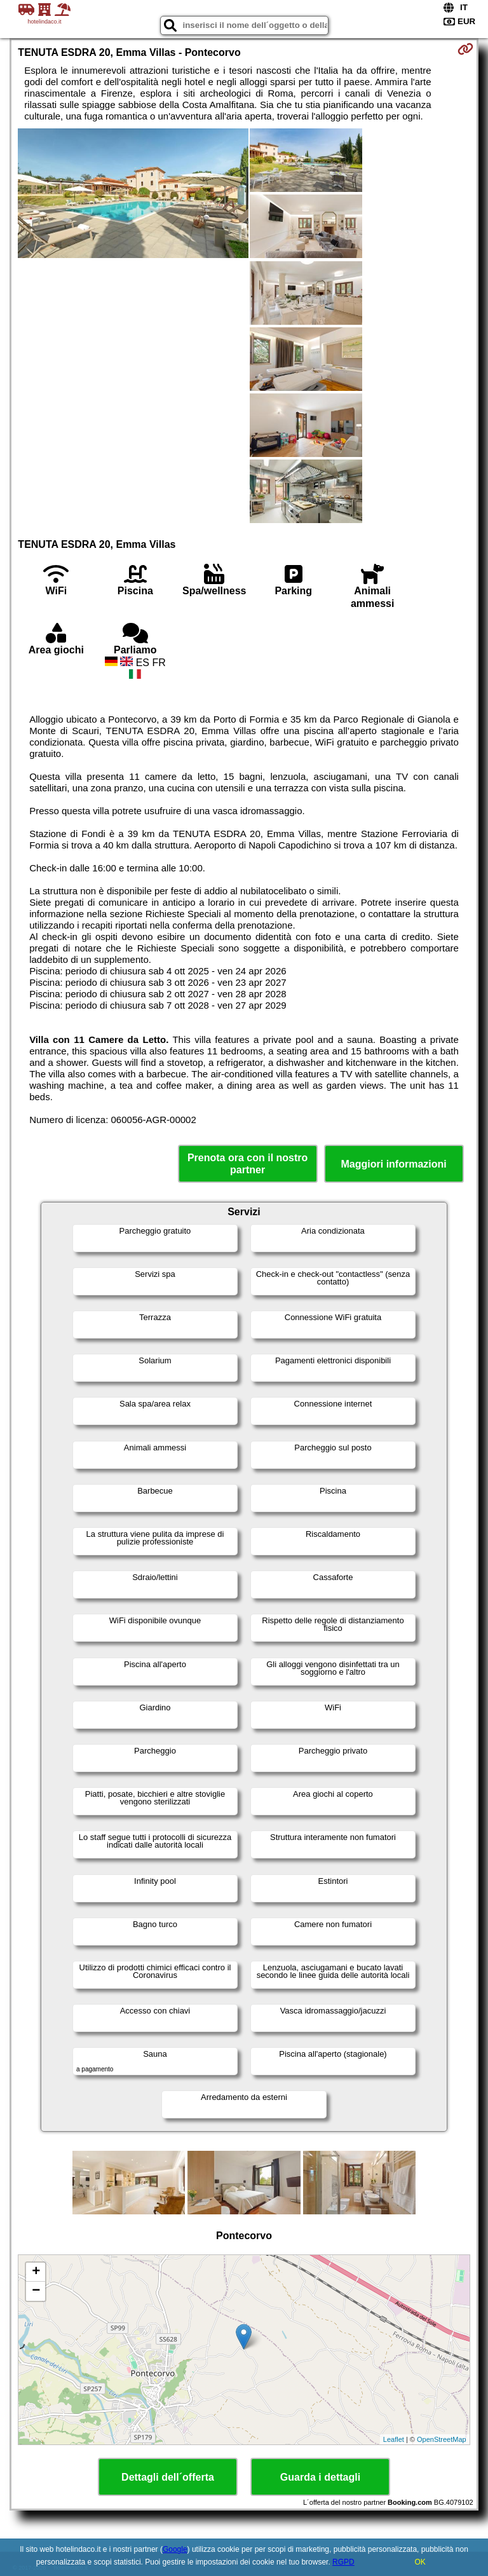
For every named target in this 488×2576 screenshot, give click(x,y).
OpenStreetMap (441, 2439)
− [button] (36, 2291)
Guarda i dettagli (320, 2477)
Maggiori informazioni (394, 1164)
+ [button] (36, 2272)
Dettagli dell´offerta (167, 2477)
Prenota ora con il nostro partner (247, 1163)
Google (175, 2549)
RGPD (343, 2562)
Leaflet (393, 2439)
